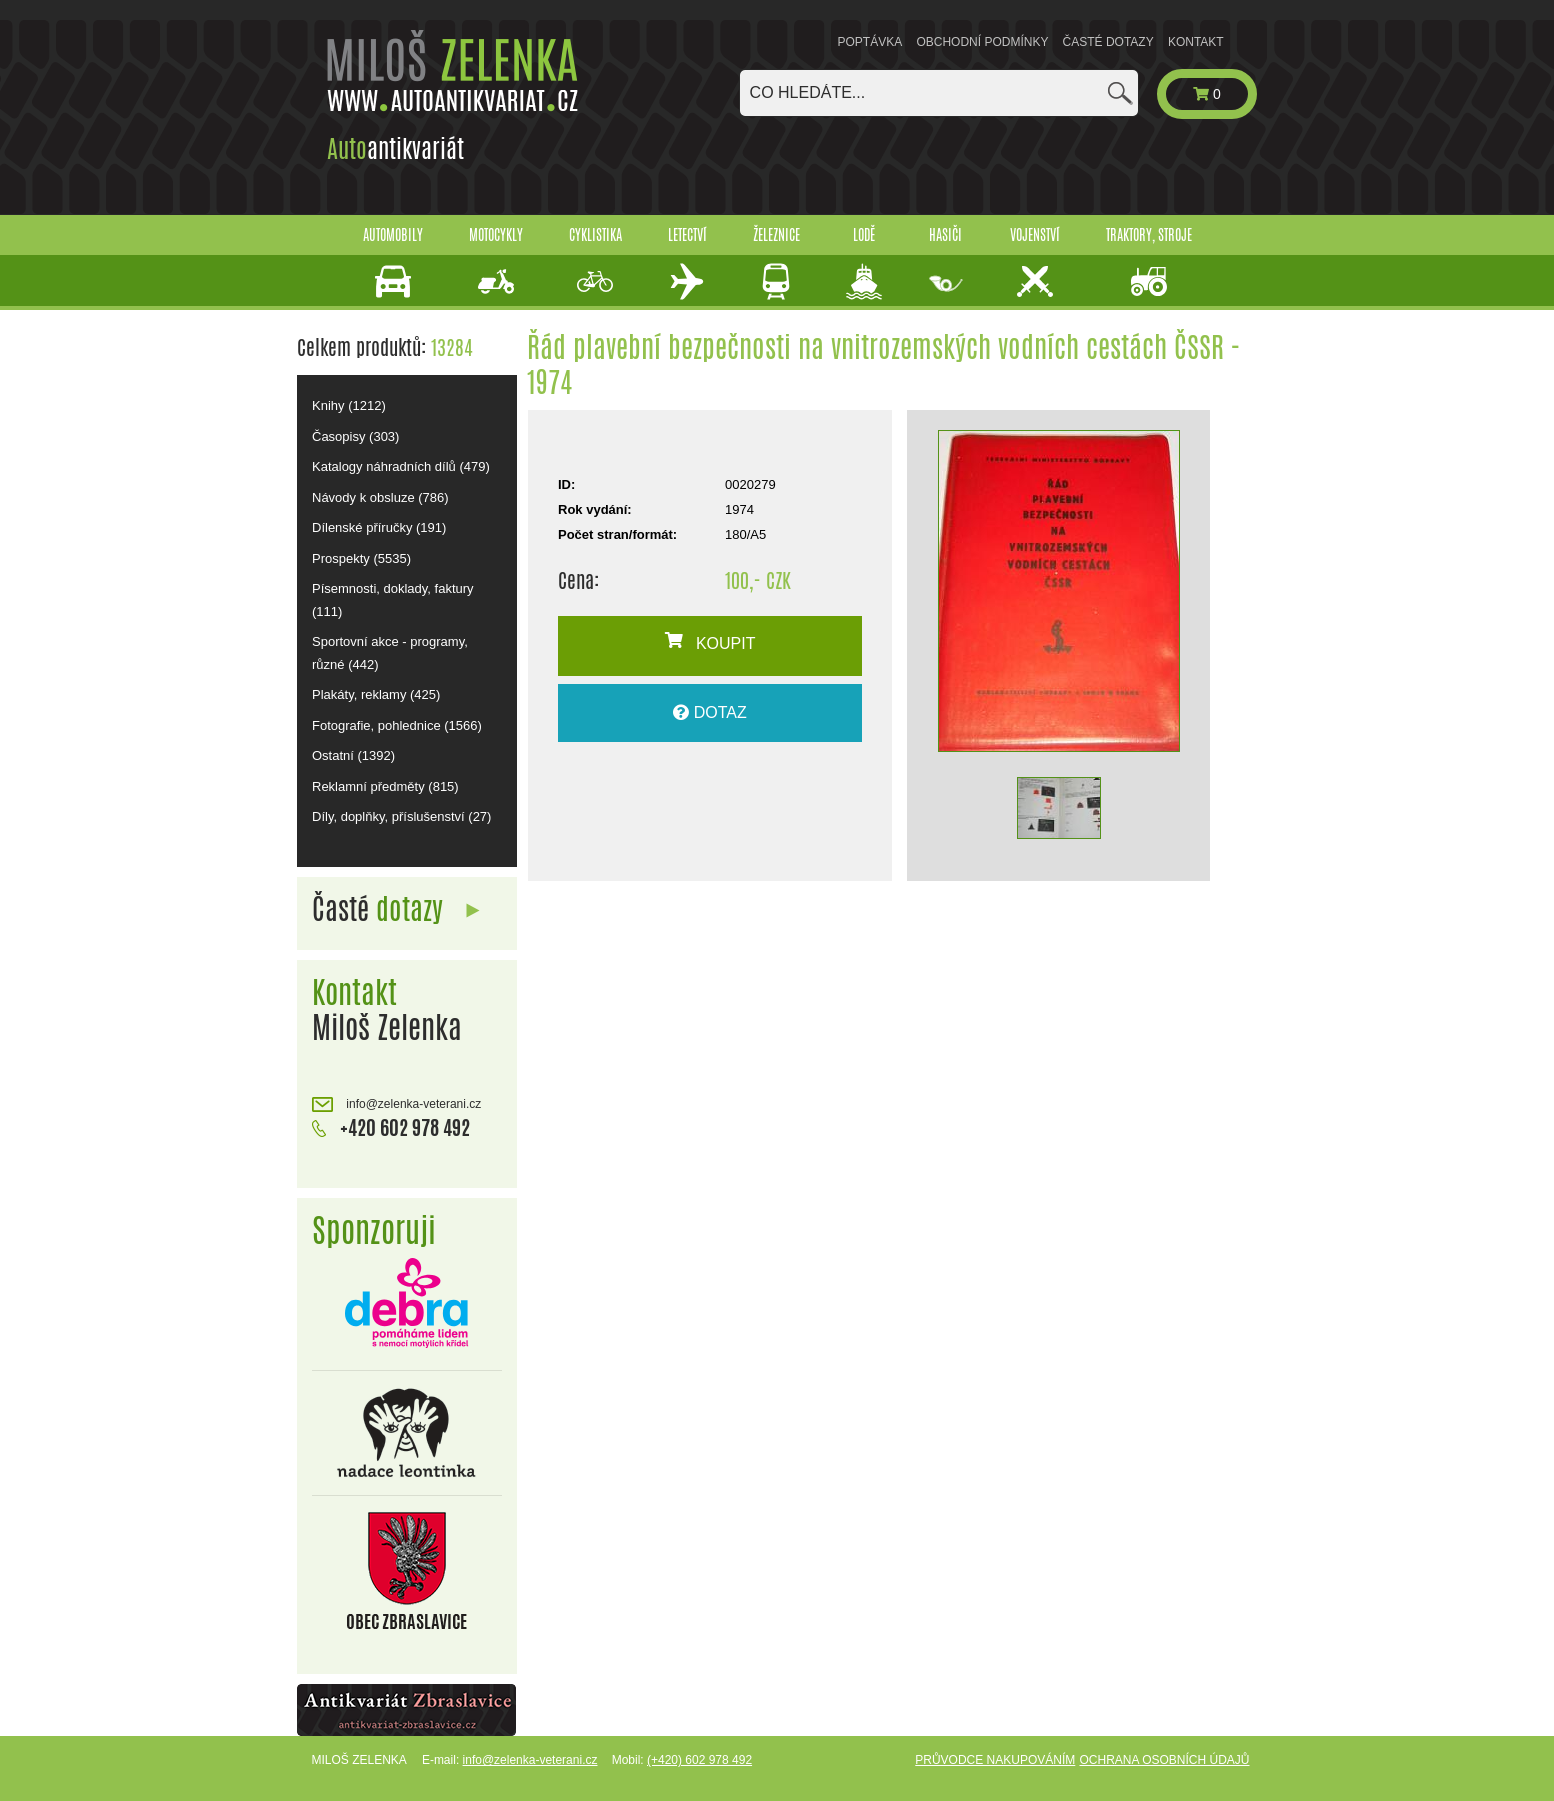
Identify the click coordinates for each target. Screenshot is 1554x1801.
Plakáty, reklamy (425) (376, 694)
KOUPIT (710, 642)
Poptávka (870, 42)
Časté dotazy (1108, 42)
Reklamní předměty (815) (385, 786)
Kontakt (1196, 42)
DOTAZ (709, 712)
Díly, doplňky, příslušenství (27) (401, 816)
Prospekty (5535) (361, 558)
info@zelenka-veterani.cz (396, 1104)
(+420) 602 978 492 (699, 1760)
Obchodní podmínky (982, 42)
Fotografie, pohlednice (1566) (397, 725)
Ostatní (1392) (353, 755)
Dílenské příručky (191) (379, 527)
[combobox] (939, 93)
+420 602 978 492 (391, 1127)
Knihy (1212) (349, 405)
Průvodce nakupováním (995, 1760)
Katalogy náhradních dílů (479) (401, 466)
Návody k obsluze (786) (380, 497)
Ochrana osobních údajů (1164, 1760)
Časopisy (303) (355, 436)
